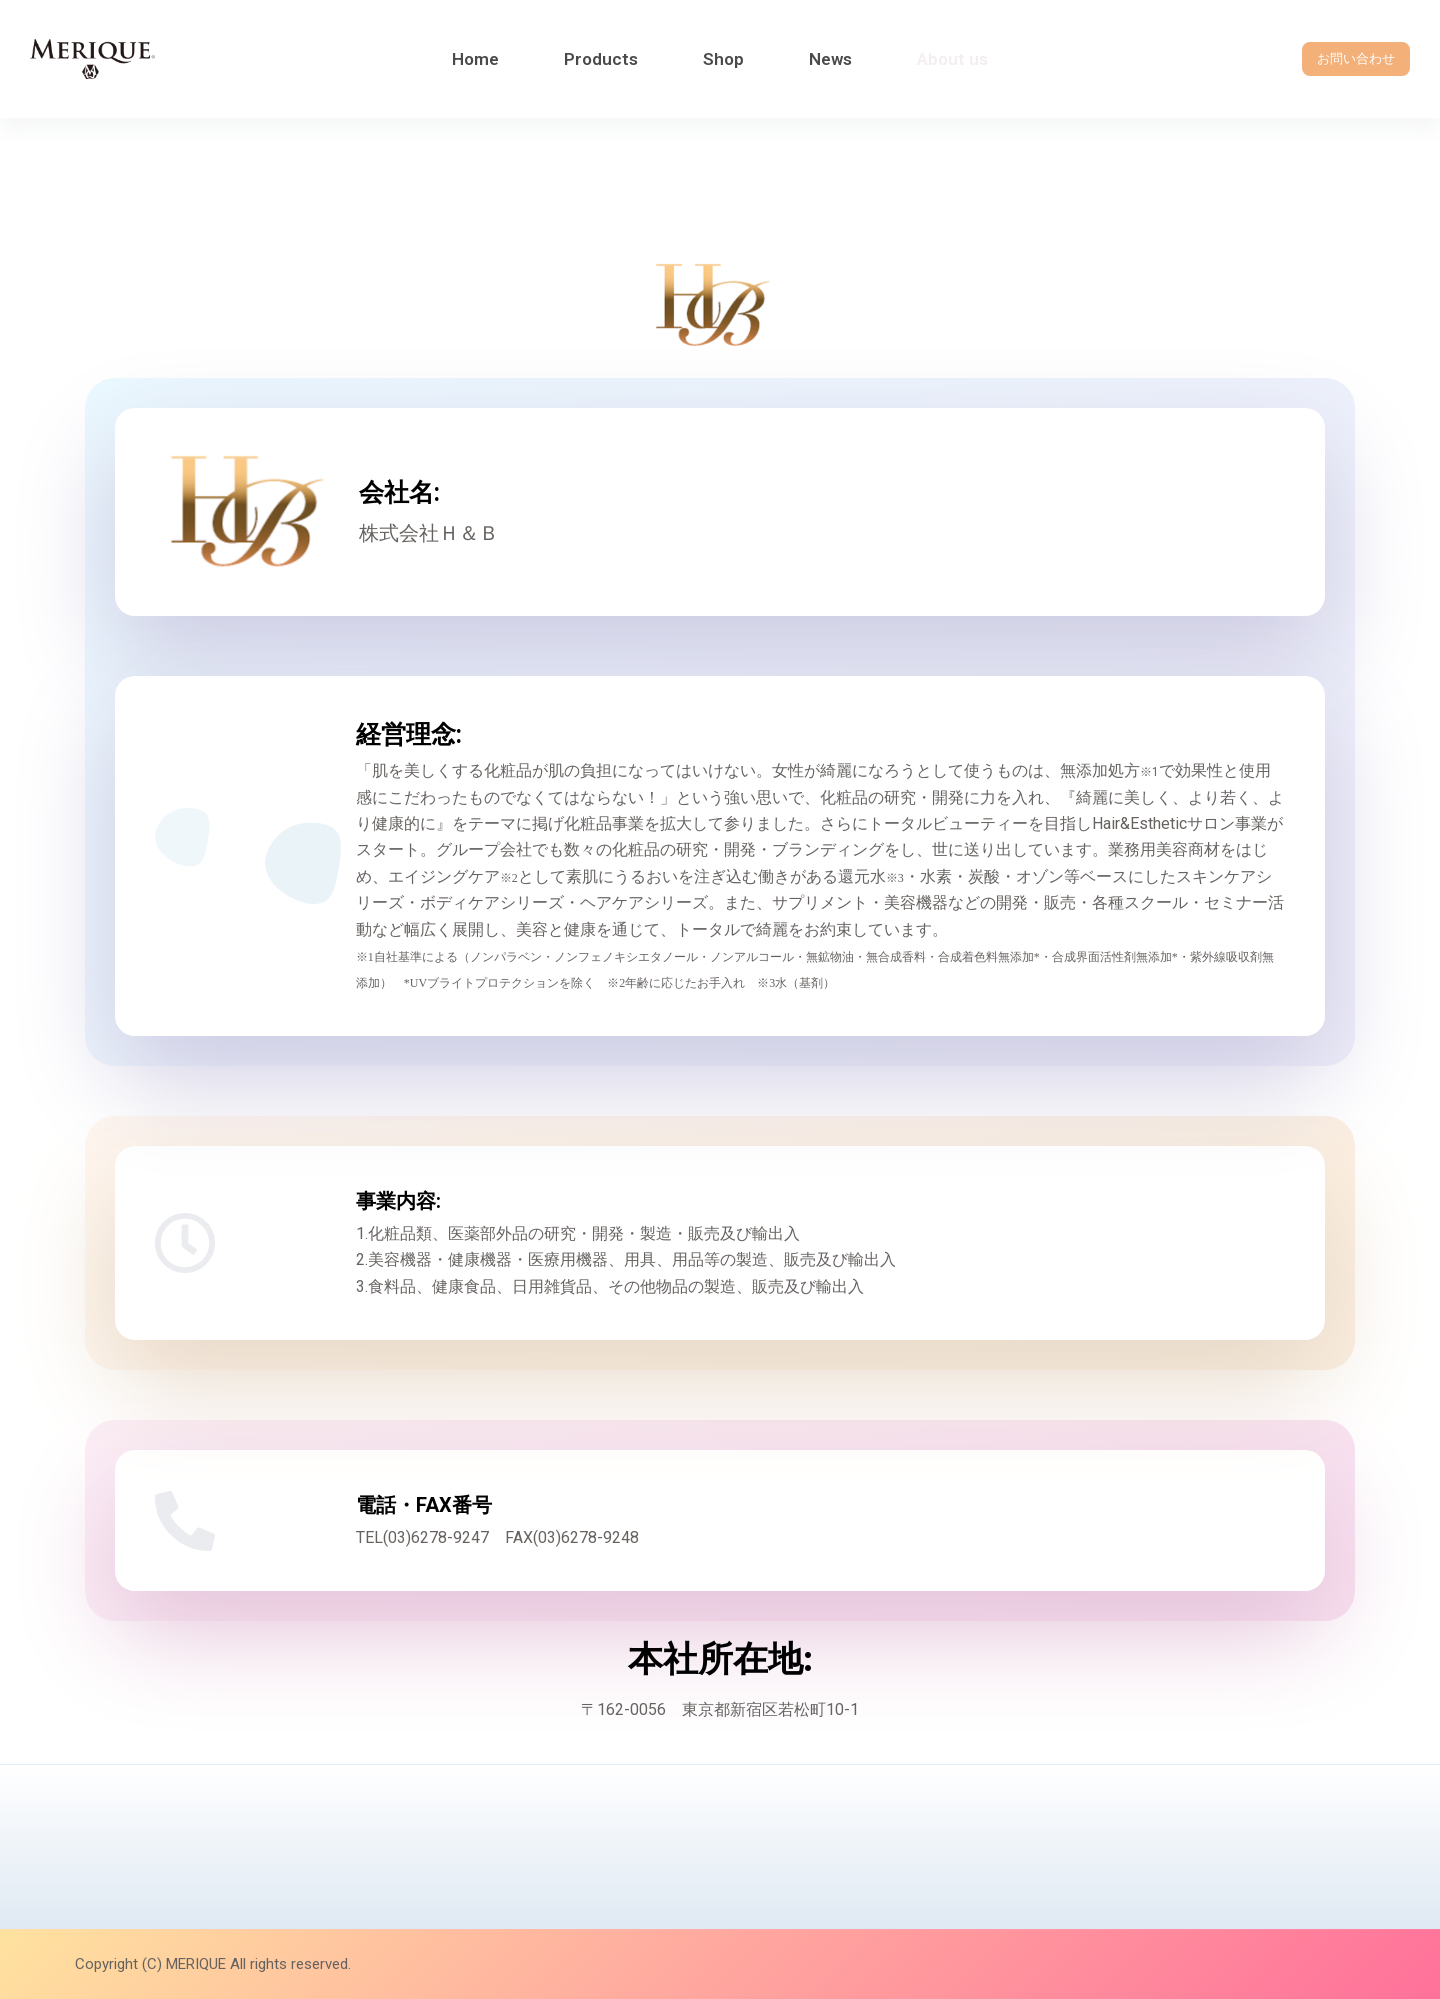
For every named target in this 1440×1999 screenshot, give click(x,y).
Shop (723, 59)
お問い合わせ (1356, 58)
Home (475, 59)
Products (601, 59)
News (830, 59)
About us (952, 59)
